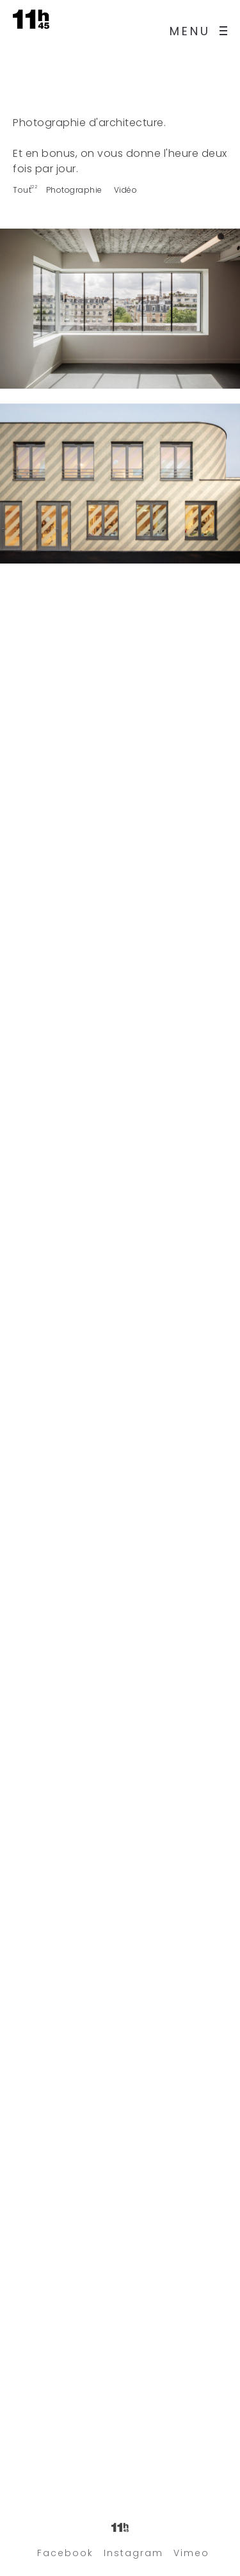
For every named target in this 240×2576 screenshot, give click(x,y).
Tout (22, 189)
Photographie (74, 189)
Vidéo (126, 189)
